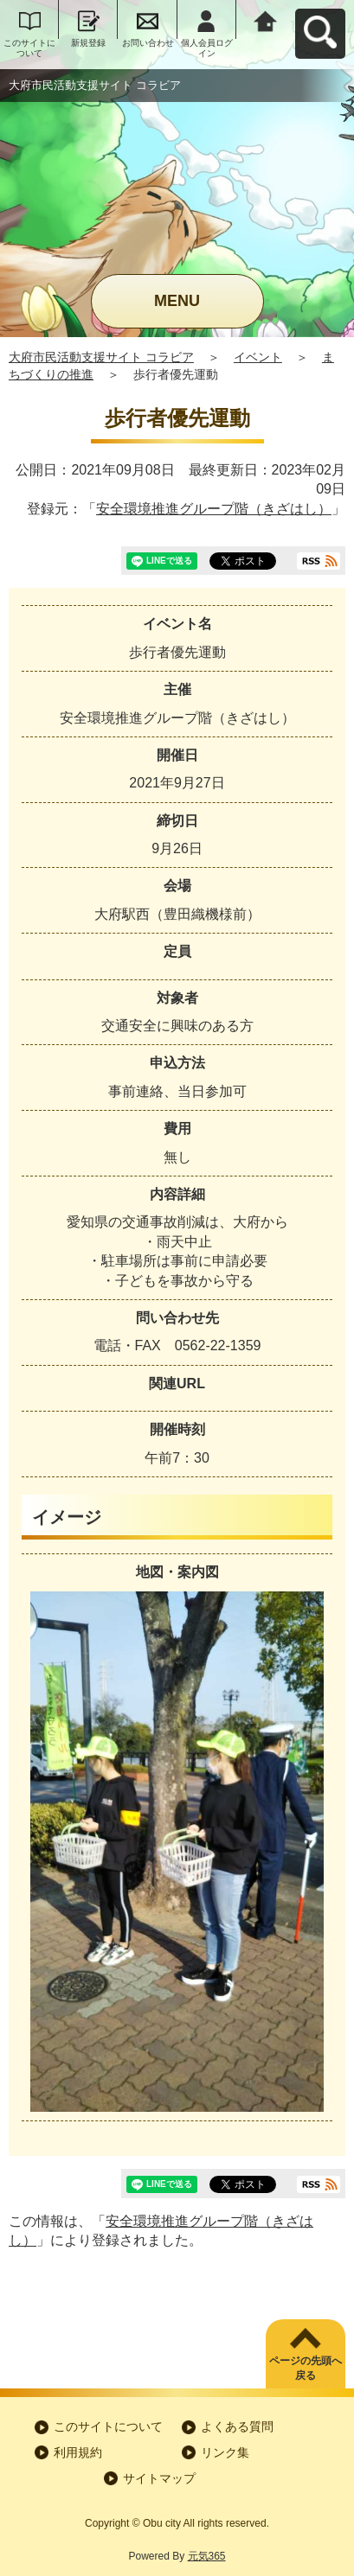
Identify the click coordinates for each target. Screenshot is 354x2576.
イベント (258, 357)
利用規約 (78, 2452)
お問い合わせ (148, 43)
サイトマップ (159, 2478)
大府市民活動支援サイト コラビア (101, 357)
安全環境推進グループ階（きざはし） (213, 508)
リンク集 (225, 2452)
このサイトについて (29, 48)
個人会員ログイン (207, 48)
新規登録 (88, 43)
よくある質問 (237, 2426)
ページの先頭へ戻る (305, 2368)
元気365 (207, 2556)
